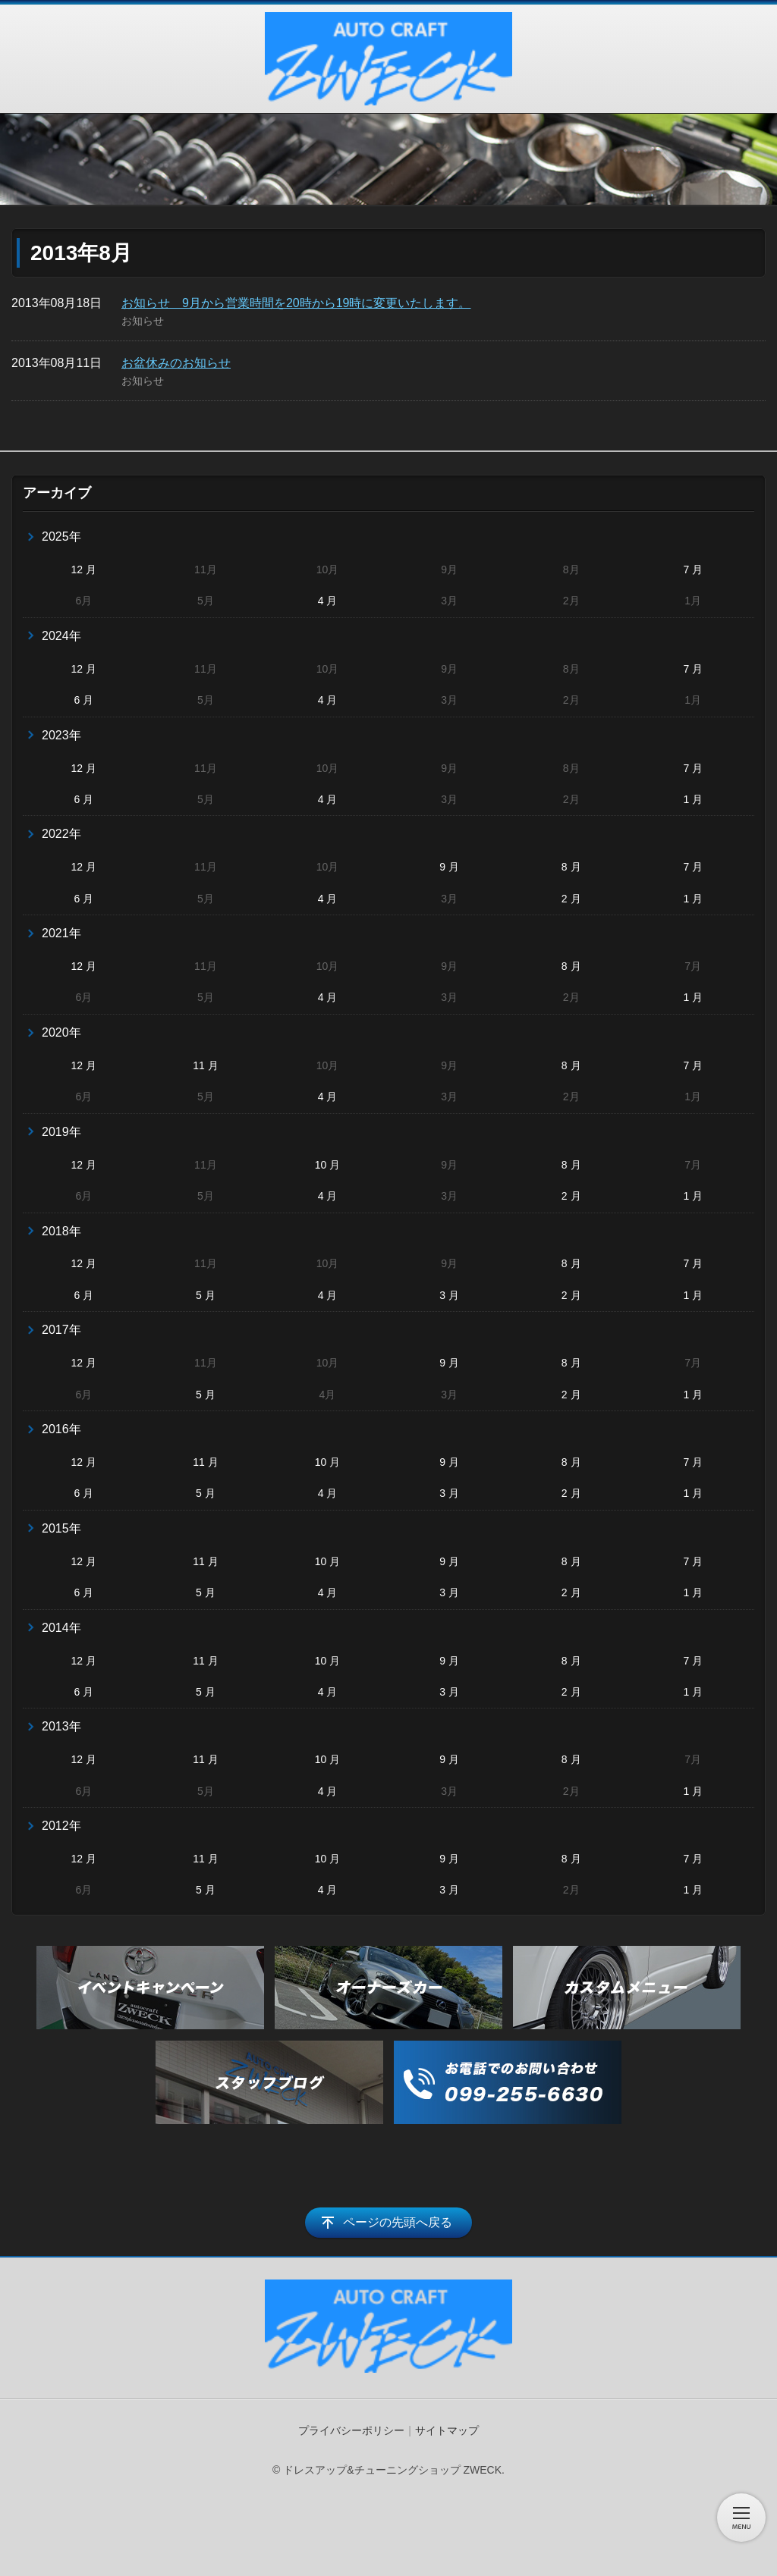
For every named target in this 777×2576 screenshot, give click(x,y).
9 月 (449, 867)
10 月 (327, 1165)
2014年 (61, 1627)
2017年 (61, 1329)
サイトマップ (447, 2430)
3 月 (449, 1295)
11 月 (205, 1065)
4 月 (328, 601)
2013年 (61, 1726)
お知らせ (142, 321)
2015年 (61, 1528)
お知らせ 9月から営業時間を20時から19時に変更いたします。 (296, 303)
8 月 (571, 867)
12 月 (83, 569)
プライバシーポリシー (351, 2430)
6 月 (83, 700)
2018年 (61, 1231)
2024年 (61, 635)
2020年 (61, 1032)
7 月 (693, 569)
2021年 (61, 933)
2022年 (61, 833)
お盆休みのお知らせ (176, 362)
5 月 (205, 1295)
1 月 (693, 799)
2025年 (61, 536)
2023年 (61, 735)
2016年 (61, 1429)
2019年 (61, 1131)
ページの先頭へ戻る (397, 2222)
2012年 (61, 1825)
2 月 (571, 899)
